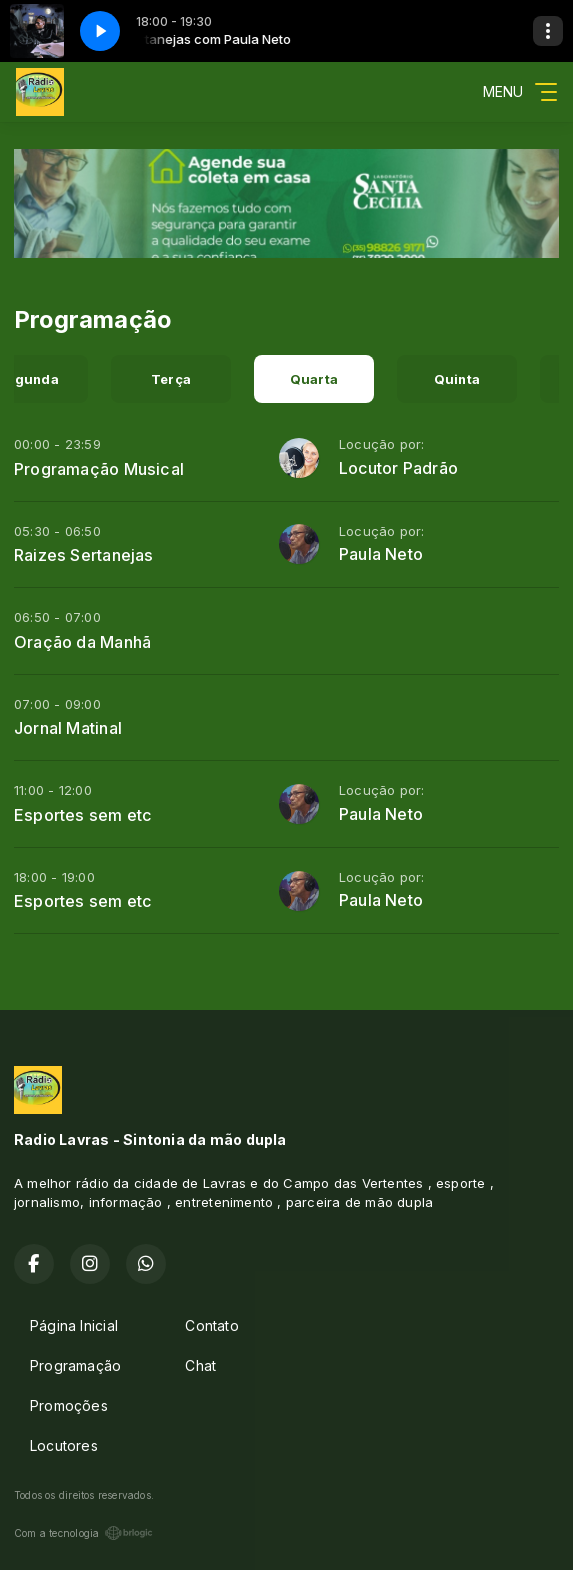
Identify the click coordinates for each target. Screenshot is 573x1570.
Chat (200, 1365)
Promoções (69, 1405)
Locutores (64, 1445)
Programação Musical (99, 469)
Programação (75, 1365)
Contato (211, 1325)
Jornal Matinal (68, 728)
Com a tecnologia (83, 1533)
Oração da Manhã (82, 642)
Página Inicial (74, 1325)
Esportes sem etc (83, 815)
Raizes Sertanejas (84, 555)
